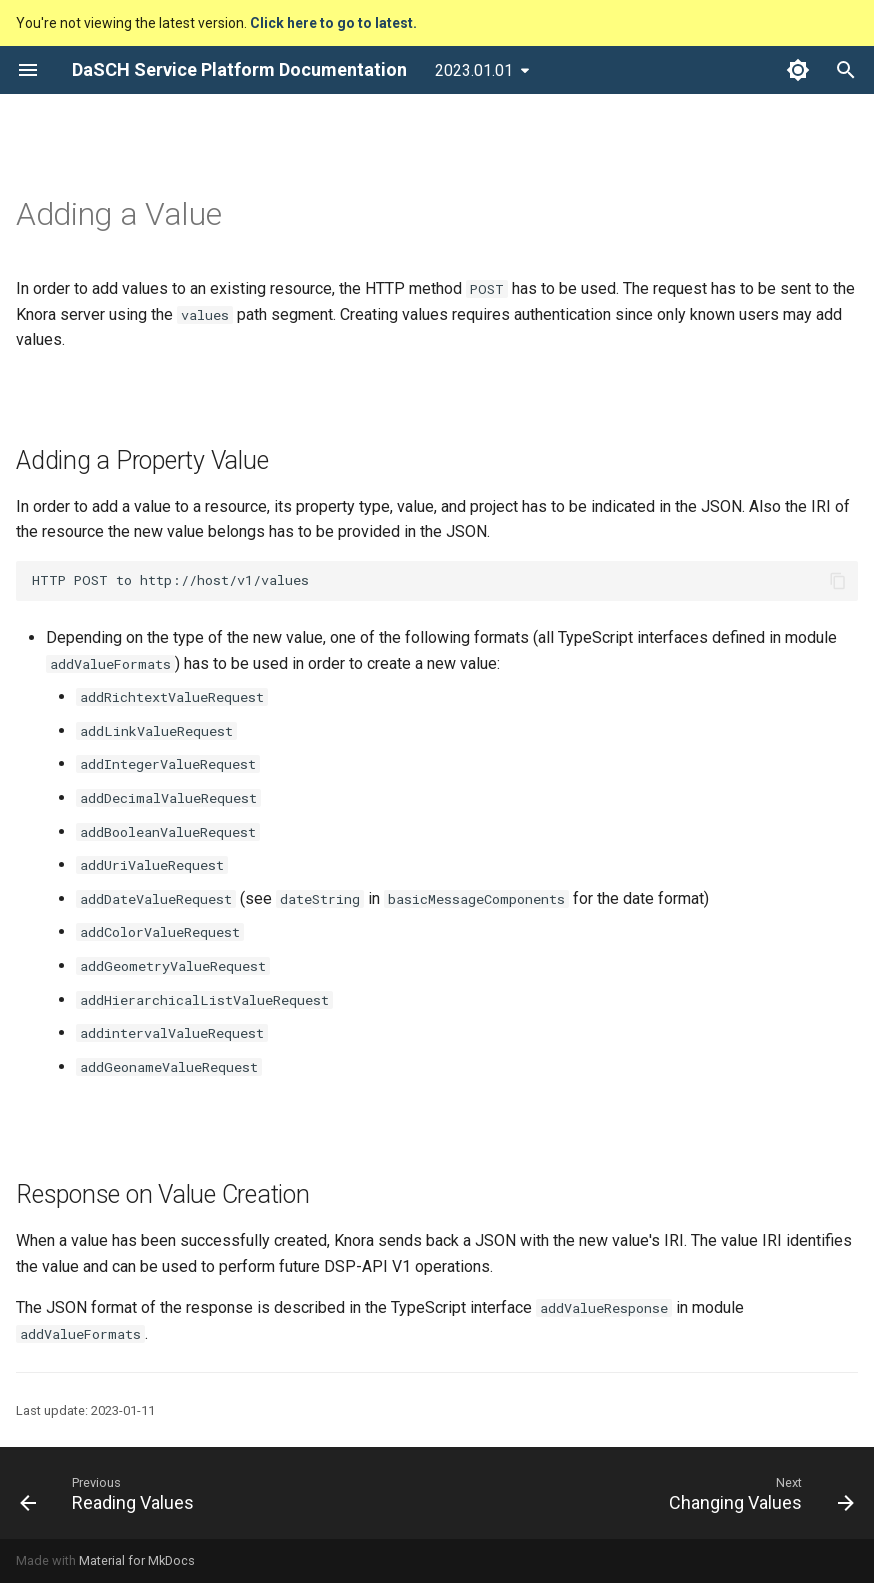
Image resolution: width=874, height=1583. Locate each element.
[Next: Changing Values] (757, 1493)
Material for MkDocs (137, 1560)
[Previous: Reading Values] (111, 1493)
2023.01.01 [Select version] (474, 70)
